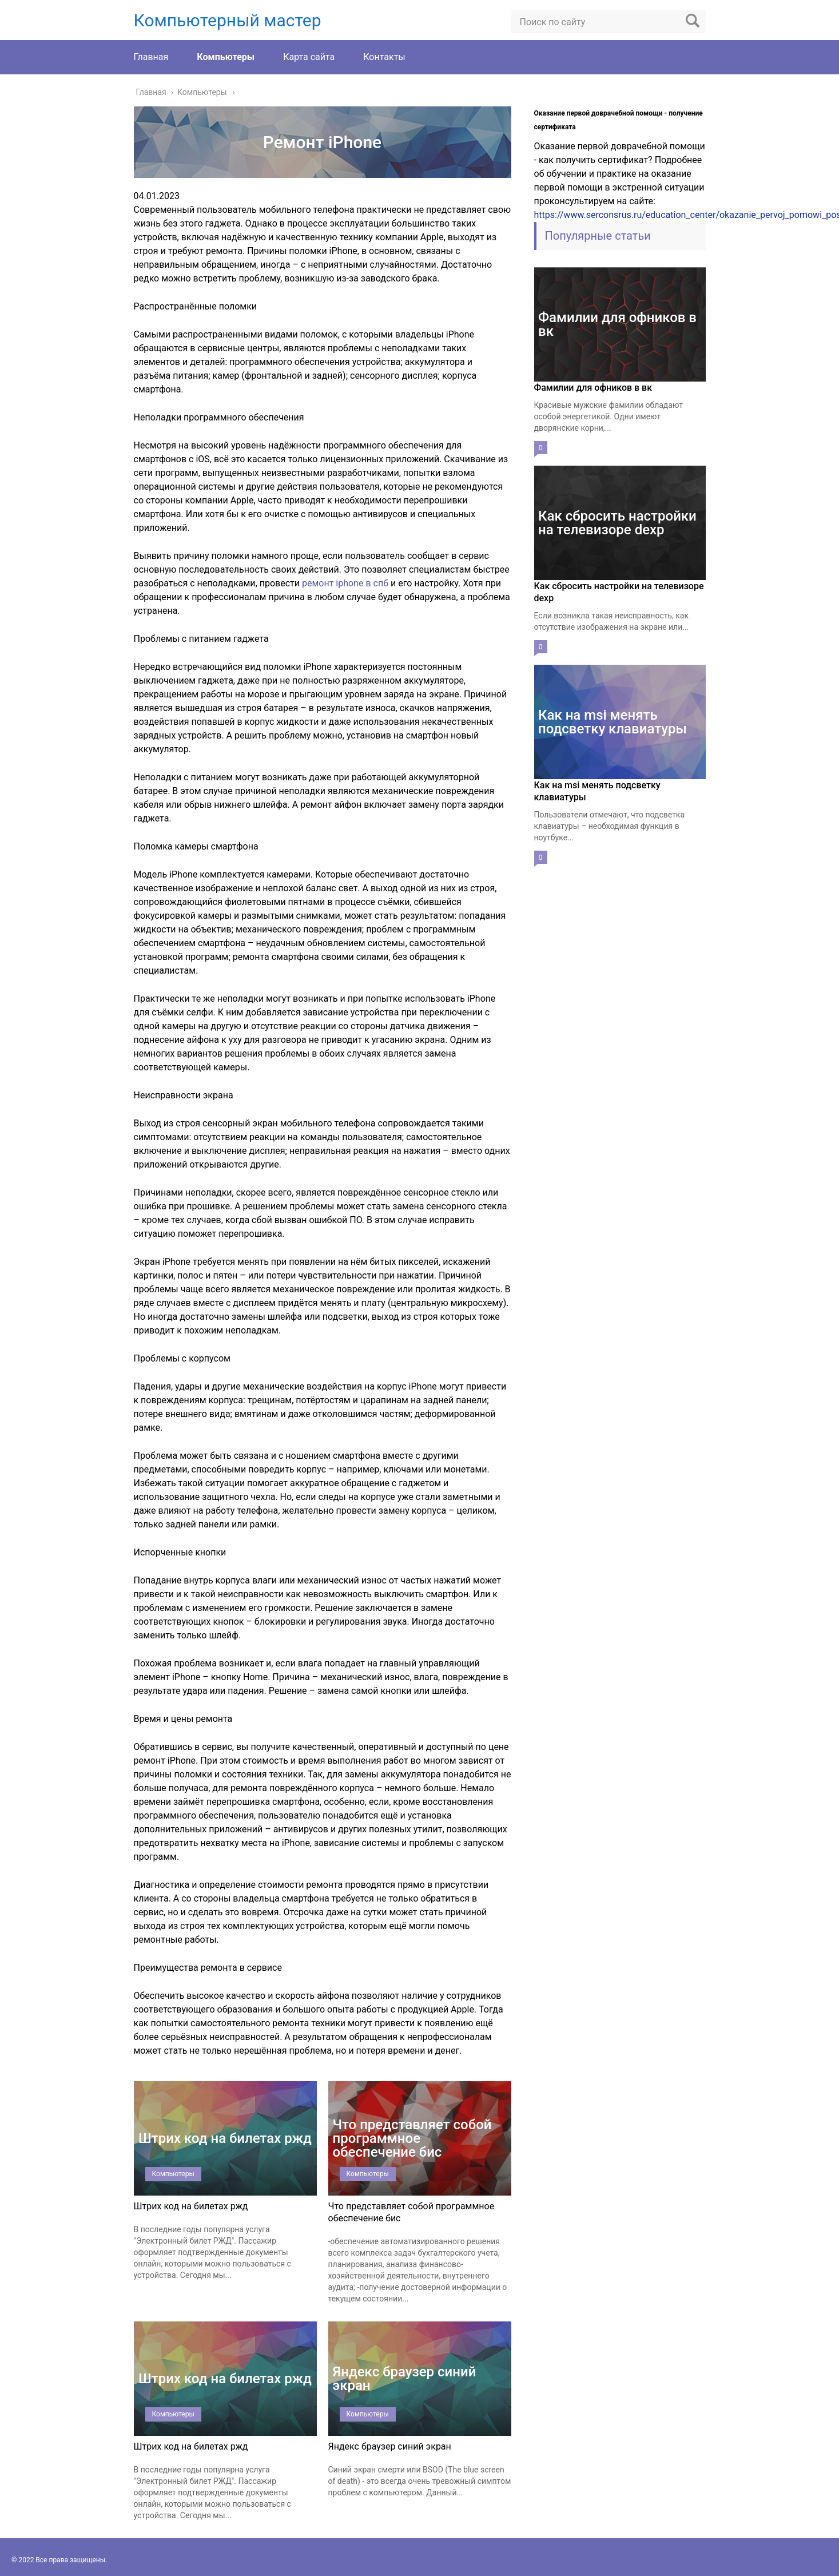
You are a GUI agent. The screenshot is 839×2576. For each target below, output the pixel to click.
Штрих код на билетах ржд (191, 2206)
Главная (151, 56)
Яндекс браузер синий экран (389, 2446)
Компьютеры (226, 56)
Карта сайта (309, 56)
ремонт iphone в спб (345, 583)
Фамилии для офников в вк (593, 387)
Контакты (384, 56)
